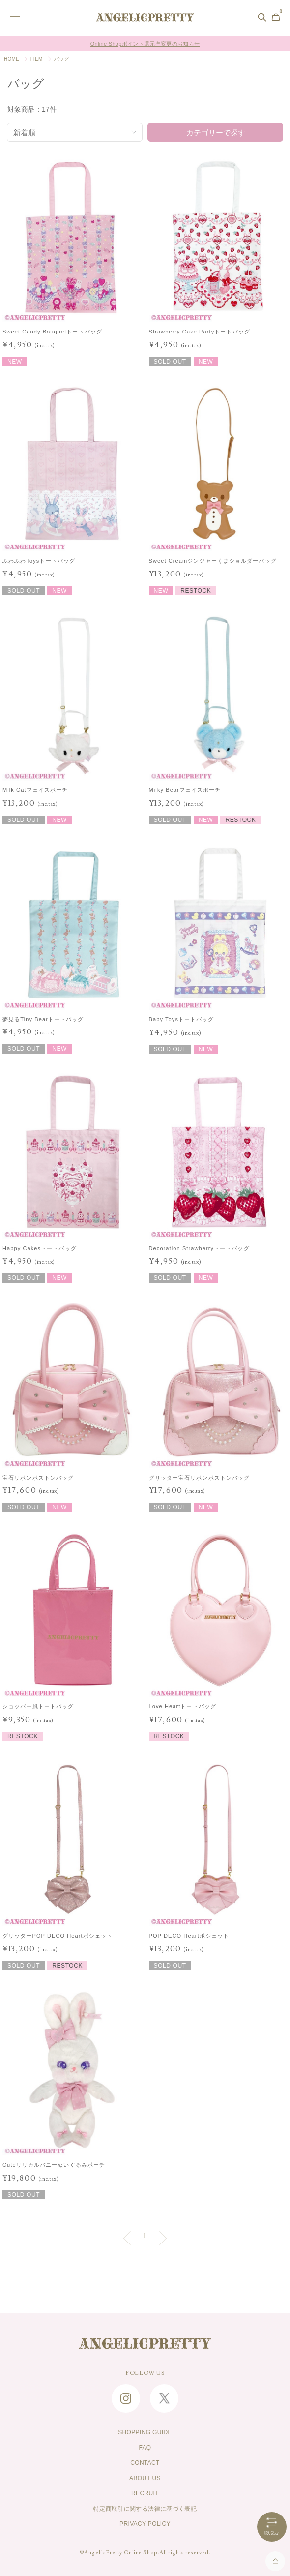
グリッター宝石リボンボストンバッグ (199, 1477)
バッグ (61, 58)
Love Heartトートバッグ (182, 1706)
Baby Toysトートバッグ (181, 1019)
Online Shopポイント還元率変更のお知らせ (145, 44)
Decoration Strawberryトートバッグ (199, 1248)
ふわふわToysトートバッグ (38, 560)
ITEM (36, 58)
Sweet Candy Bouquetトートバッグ (52, 331)
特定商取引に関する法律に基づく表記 (145, 2508)
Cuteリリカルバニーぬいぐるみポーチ (53, 2165)
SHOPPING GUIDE (145, 2432)
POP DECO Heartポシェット (189, 1936)
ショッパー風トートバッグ (38, 1706)
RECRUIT (145, 2493)
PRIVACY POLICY (145, 2523)
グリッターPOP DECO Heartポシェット (57, 1936)
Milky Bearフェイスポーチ (185, 789)
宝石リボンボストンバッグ (38, 1477)
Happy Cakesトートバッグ (39, 1248)
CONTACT (145, 2462)
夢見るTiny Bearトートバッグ (43, 1019)
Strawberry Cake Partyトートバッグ (199, 331)
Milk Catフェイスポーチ (35, 789)
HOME (11, 58)
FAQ (145, 2447)
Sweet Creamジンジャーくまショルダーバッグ (213, 560)
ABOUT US (145, 2478)
